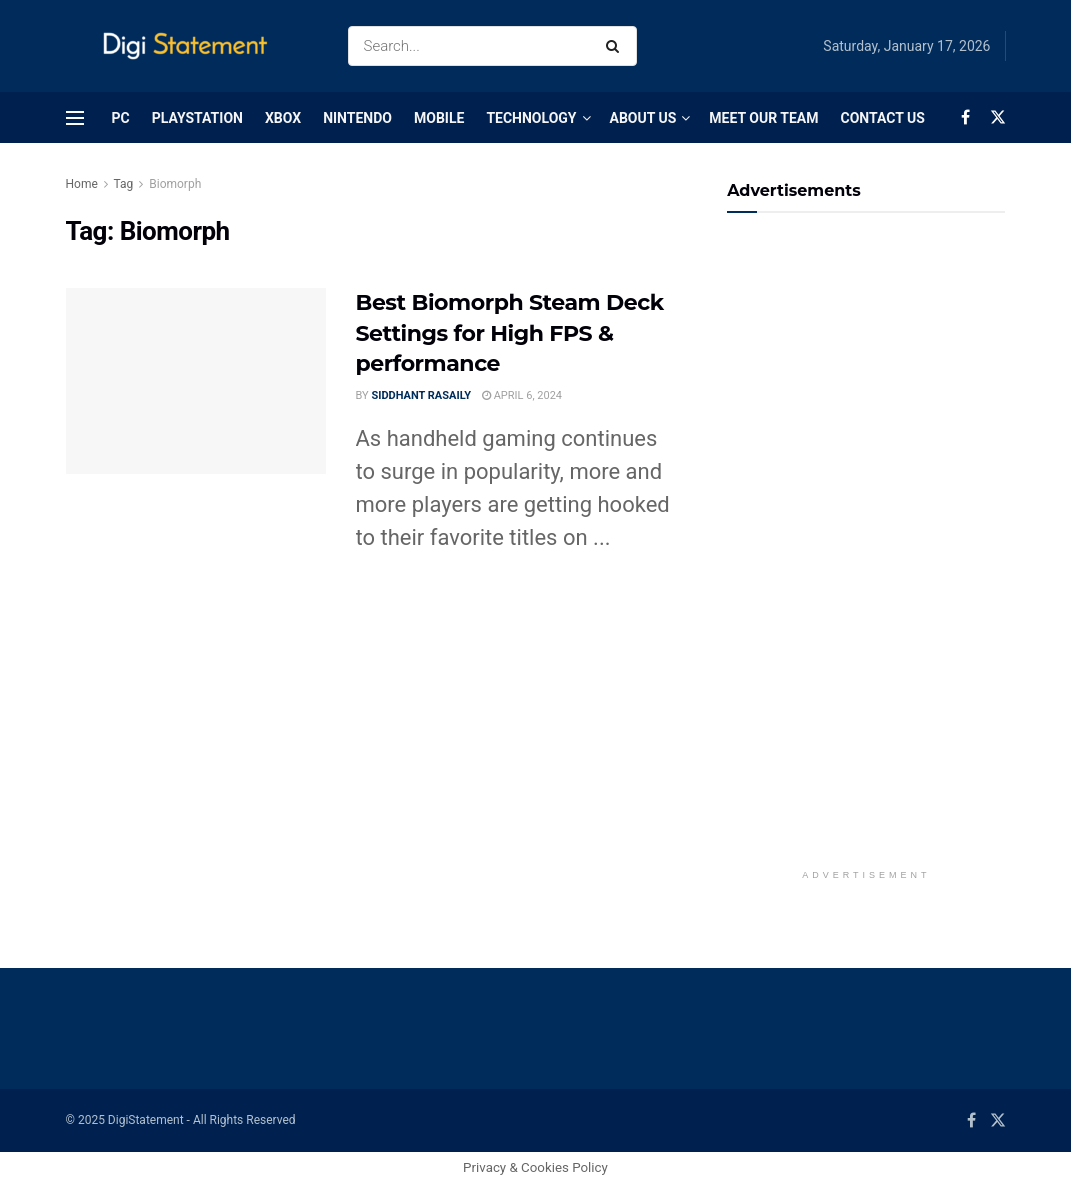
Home (82, 184)
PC (121, 118)
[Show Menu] (75, 118)
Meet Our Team (763, 118)
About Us (643, 118)
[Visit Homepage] (189, 46)
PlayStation (197, 118)
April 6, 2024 (522, 395)
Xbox (283, 118)
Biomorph (175, 184)
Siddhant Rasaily (421, 395)
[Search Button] (616, 46)
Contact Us (882, 118)
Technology (531, 118)
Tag (124, 184)
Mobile (439, 118)
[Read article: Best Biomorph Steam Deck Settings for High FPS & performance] (196, 381)
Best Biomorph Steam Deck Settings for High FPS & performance (510, 333)
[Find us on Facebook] (965, 117)
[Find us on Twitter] (998, 117)
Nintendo (357, 118)
